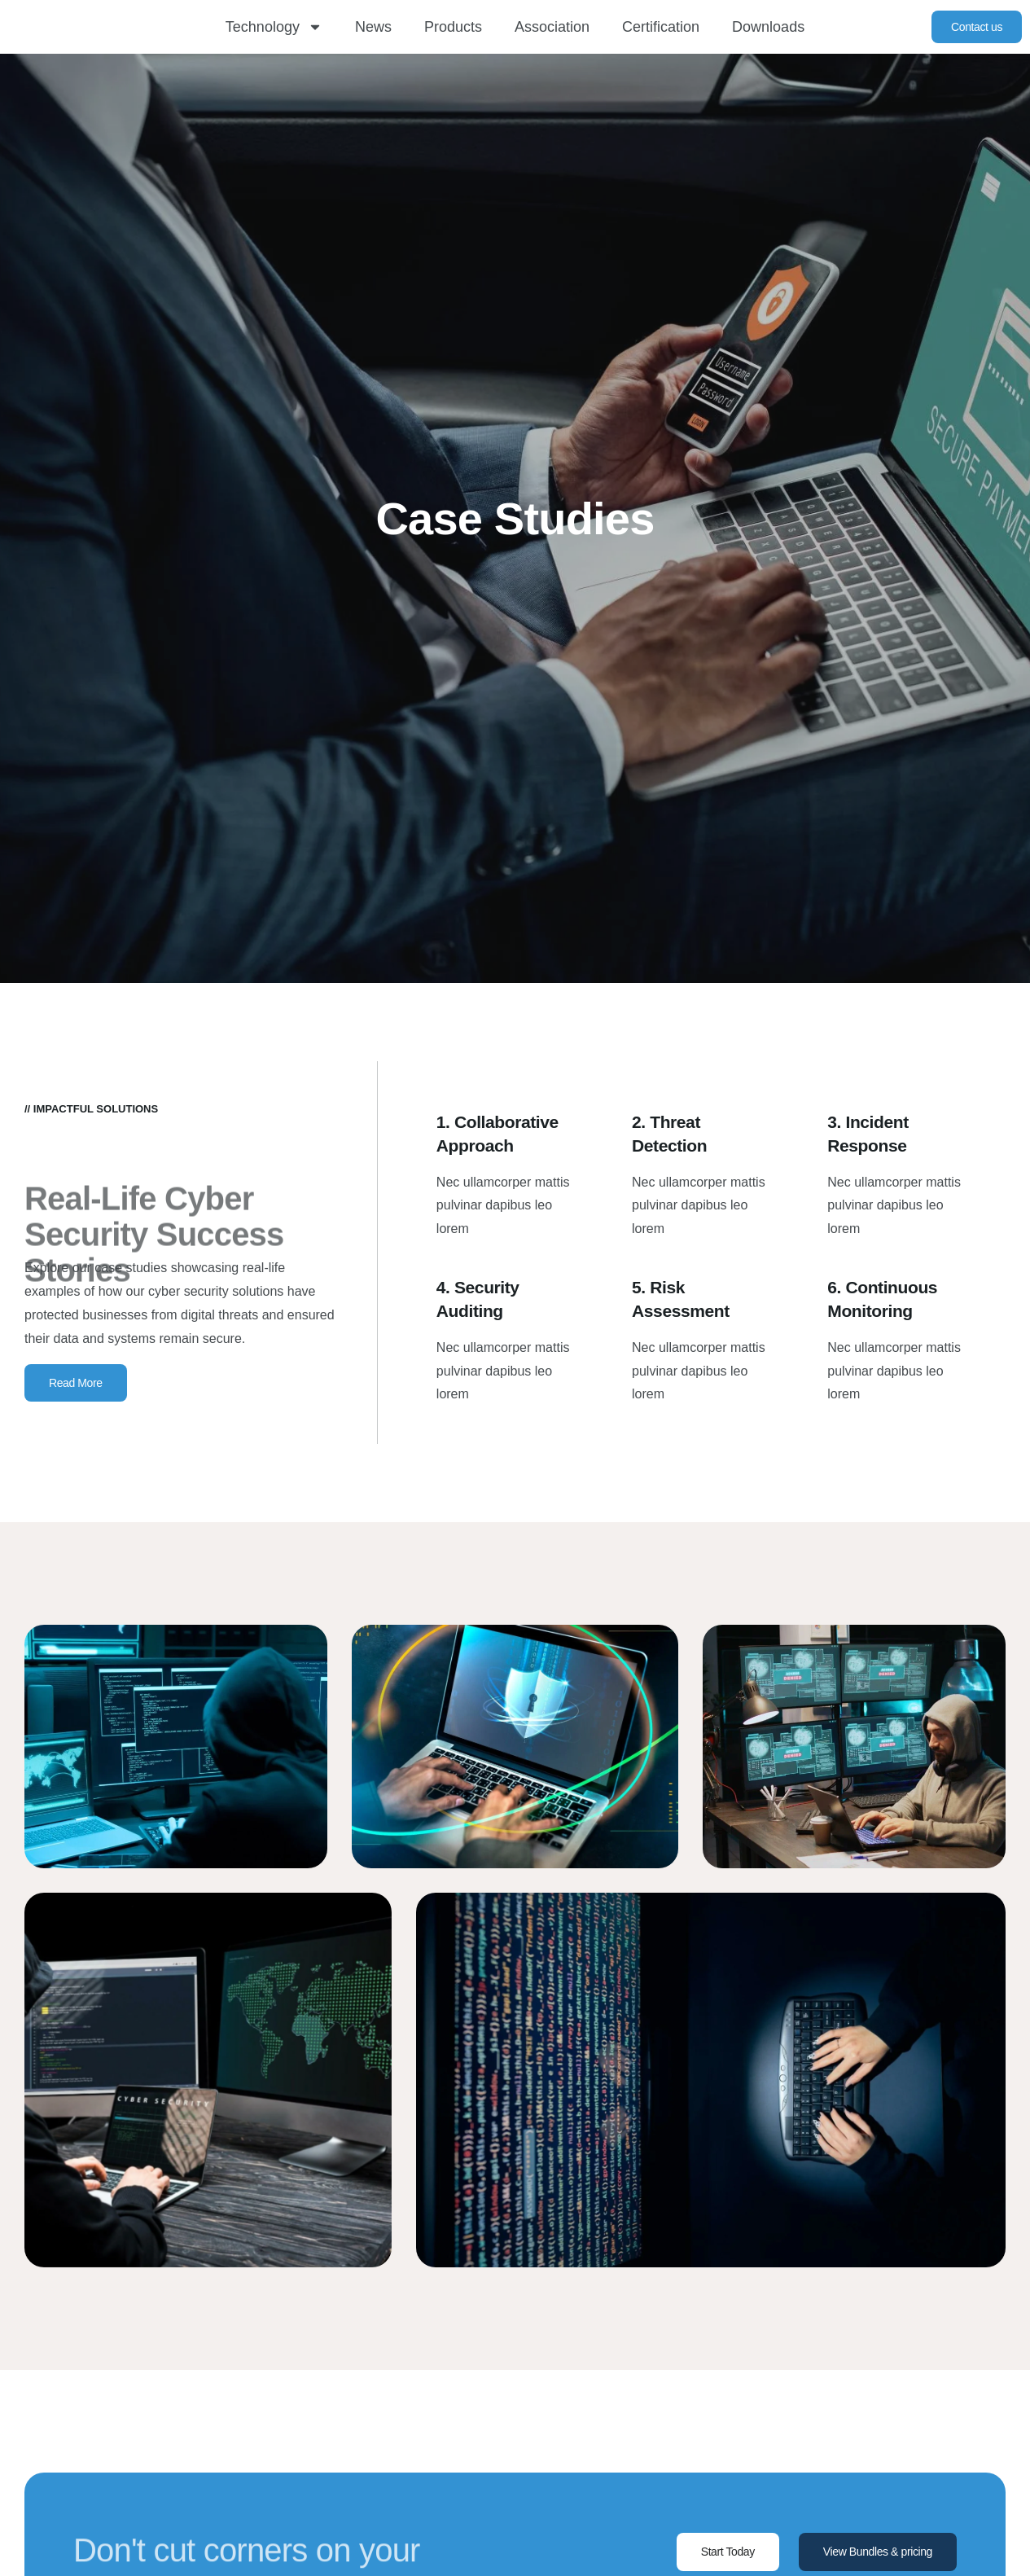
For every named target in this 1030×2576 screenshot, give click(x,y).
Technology (274, 26)
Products (453, 27)
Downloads (768, 27)
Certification (660, 27)
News (373, 27)
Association (552, 27)
